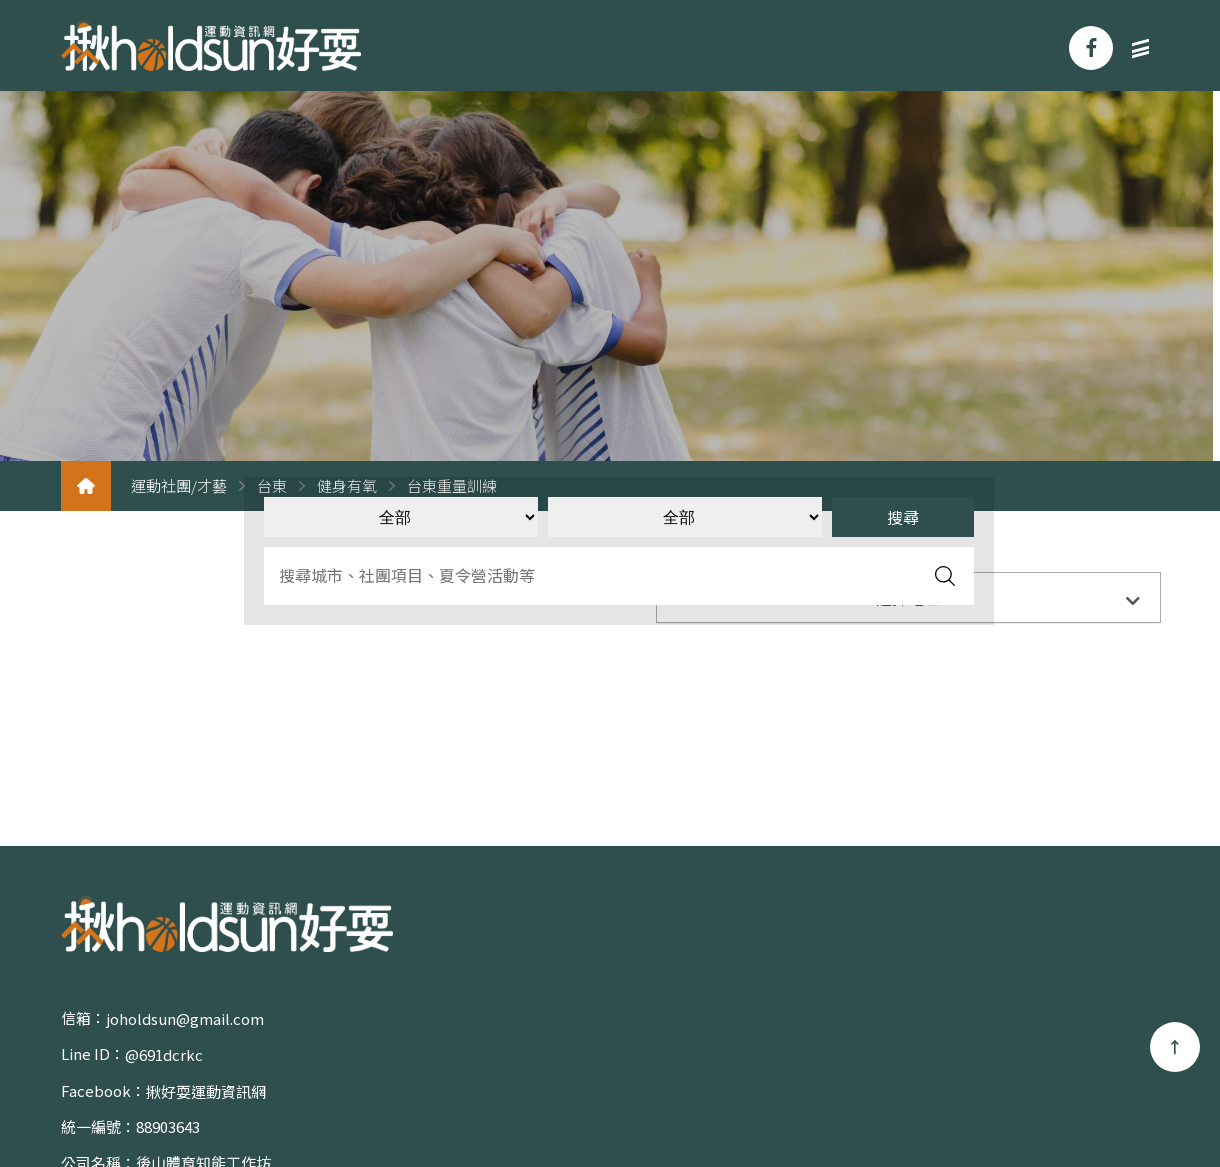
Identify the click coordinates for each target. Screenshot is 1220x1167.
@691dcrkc (439, 1020)
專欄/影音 (987, 1056)
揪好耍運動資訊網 (206, 1056)
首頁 (705, 1021)
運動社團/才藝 (179, 487)
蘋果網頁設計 (574, 1106)
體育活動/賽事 (1086, 1021)
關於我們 (804, 1021)
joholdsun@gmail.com (185, 1020)
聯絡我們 (1104, 1056)
